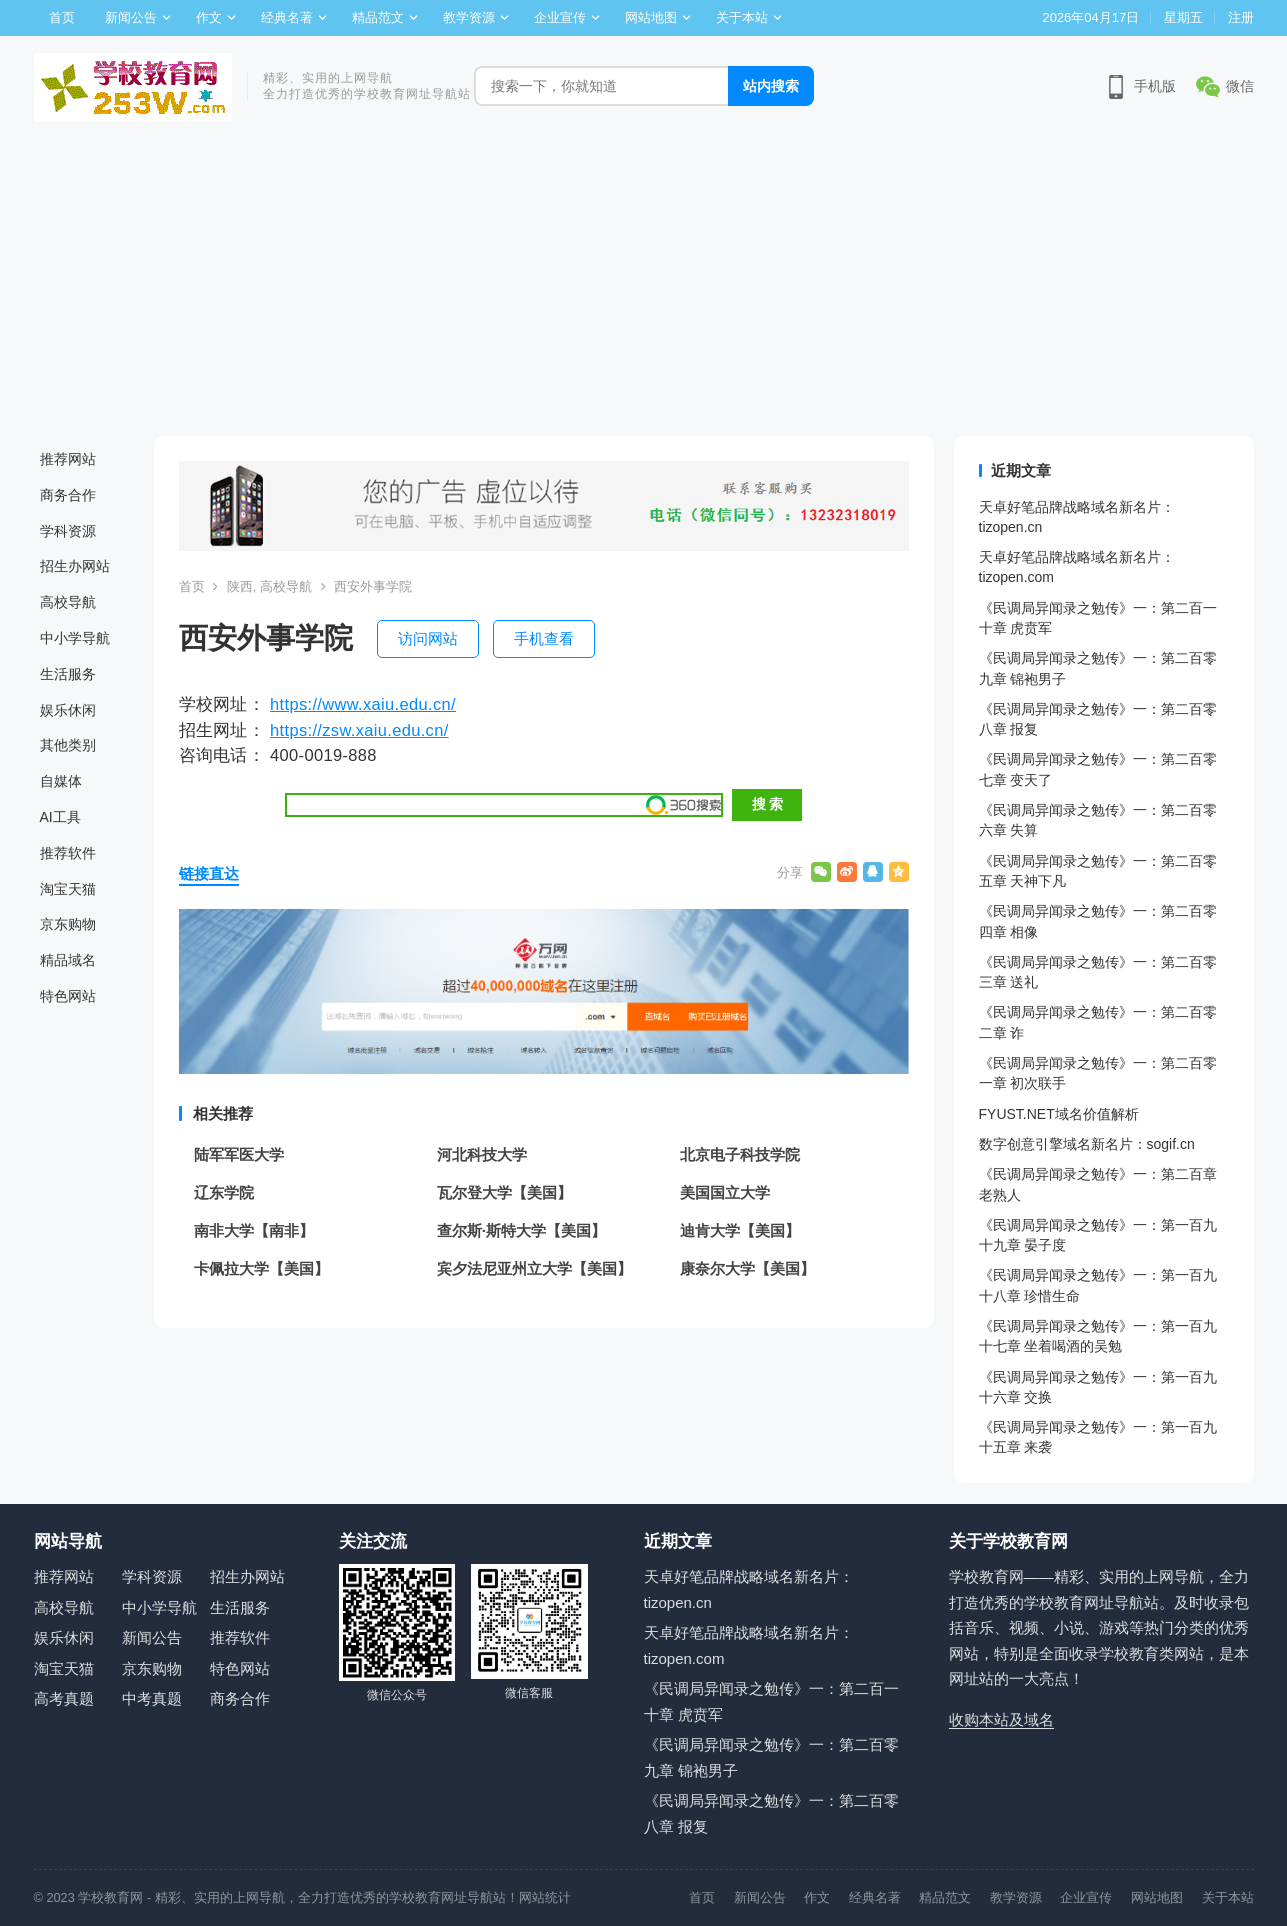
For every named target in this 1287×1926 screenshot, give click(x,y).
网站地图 (651, 17)
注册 (1241, 17)
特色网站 (68, 996)
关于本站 (742, 17)
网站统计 (545, 1897)
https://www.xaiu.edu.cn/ (363, 704)
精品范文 (378, 17)
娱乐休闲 (68, 710)
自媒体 (61, 781)
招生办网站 (75, 566)
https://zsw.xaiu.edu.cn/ (359, 730)
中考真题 (152, 1698)
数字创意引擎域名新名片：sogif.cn (1087, 1144)
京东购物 (68, 924)
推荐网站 (68, 459)
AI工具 (60, 817)
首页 (62, 17)
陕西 (240, 586)
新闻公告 (131, 17)
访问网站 (428, 638)
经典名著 (287, 17)
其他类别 (68, 745)
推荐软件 (68, 853)
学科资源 (68, 531)
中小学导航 (75, 638)
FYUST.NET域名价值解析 (1059, 1114)
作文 (209, 17)
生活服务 (68, 674)
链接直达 (209, 873)
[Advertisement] (644, 286)
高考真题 (64, 1698)
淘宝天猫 (68, 889)
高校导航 (68, 602)
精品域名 (68, 960)
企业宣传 (560, 17)
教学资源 (469, 17)
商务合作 (68, 495)
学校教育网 (110, 1897)
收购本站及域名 (1001, 1719)
